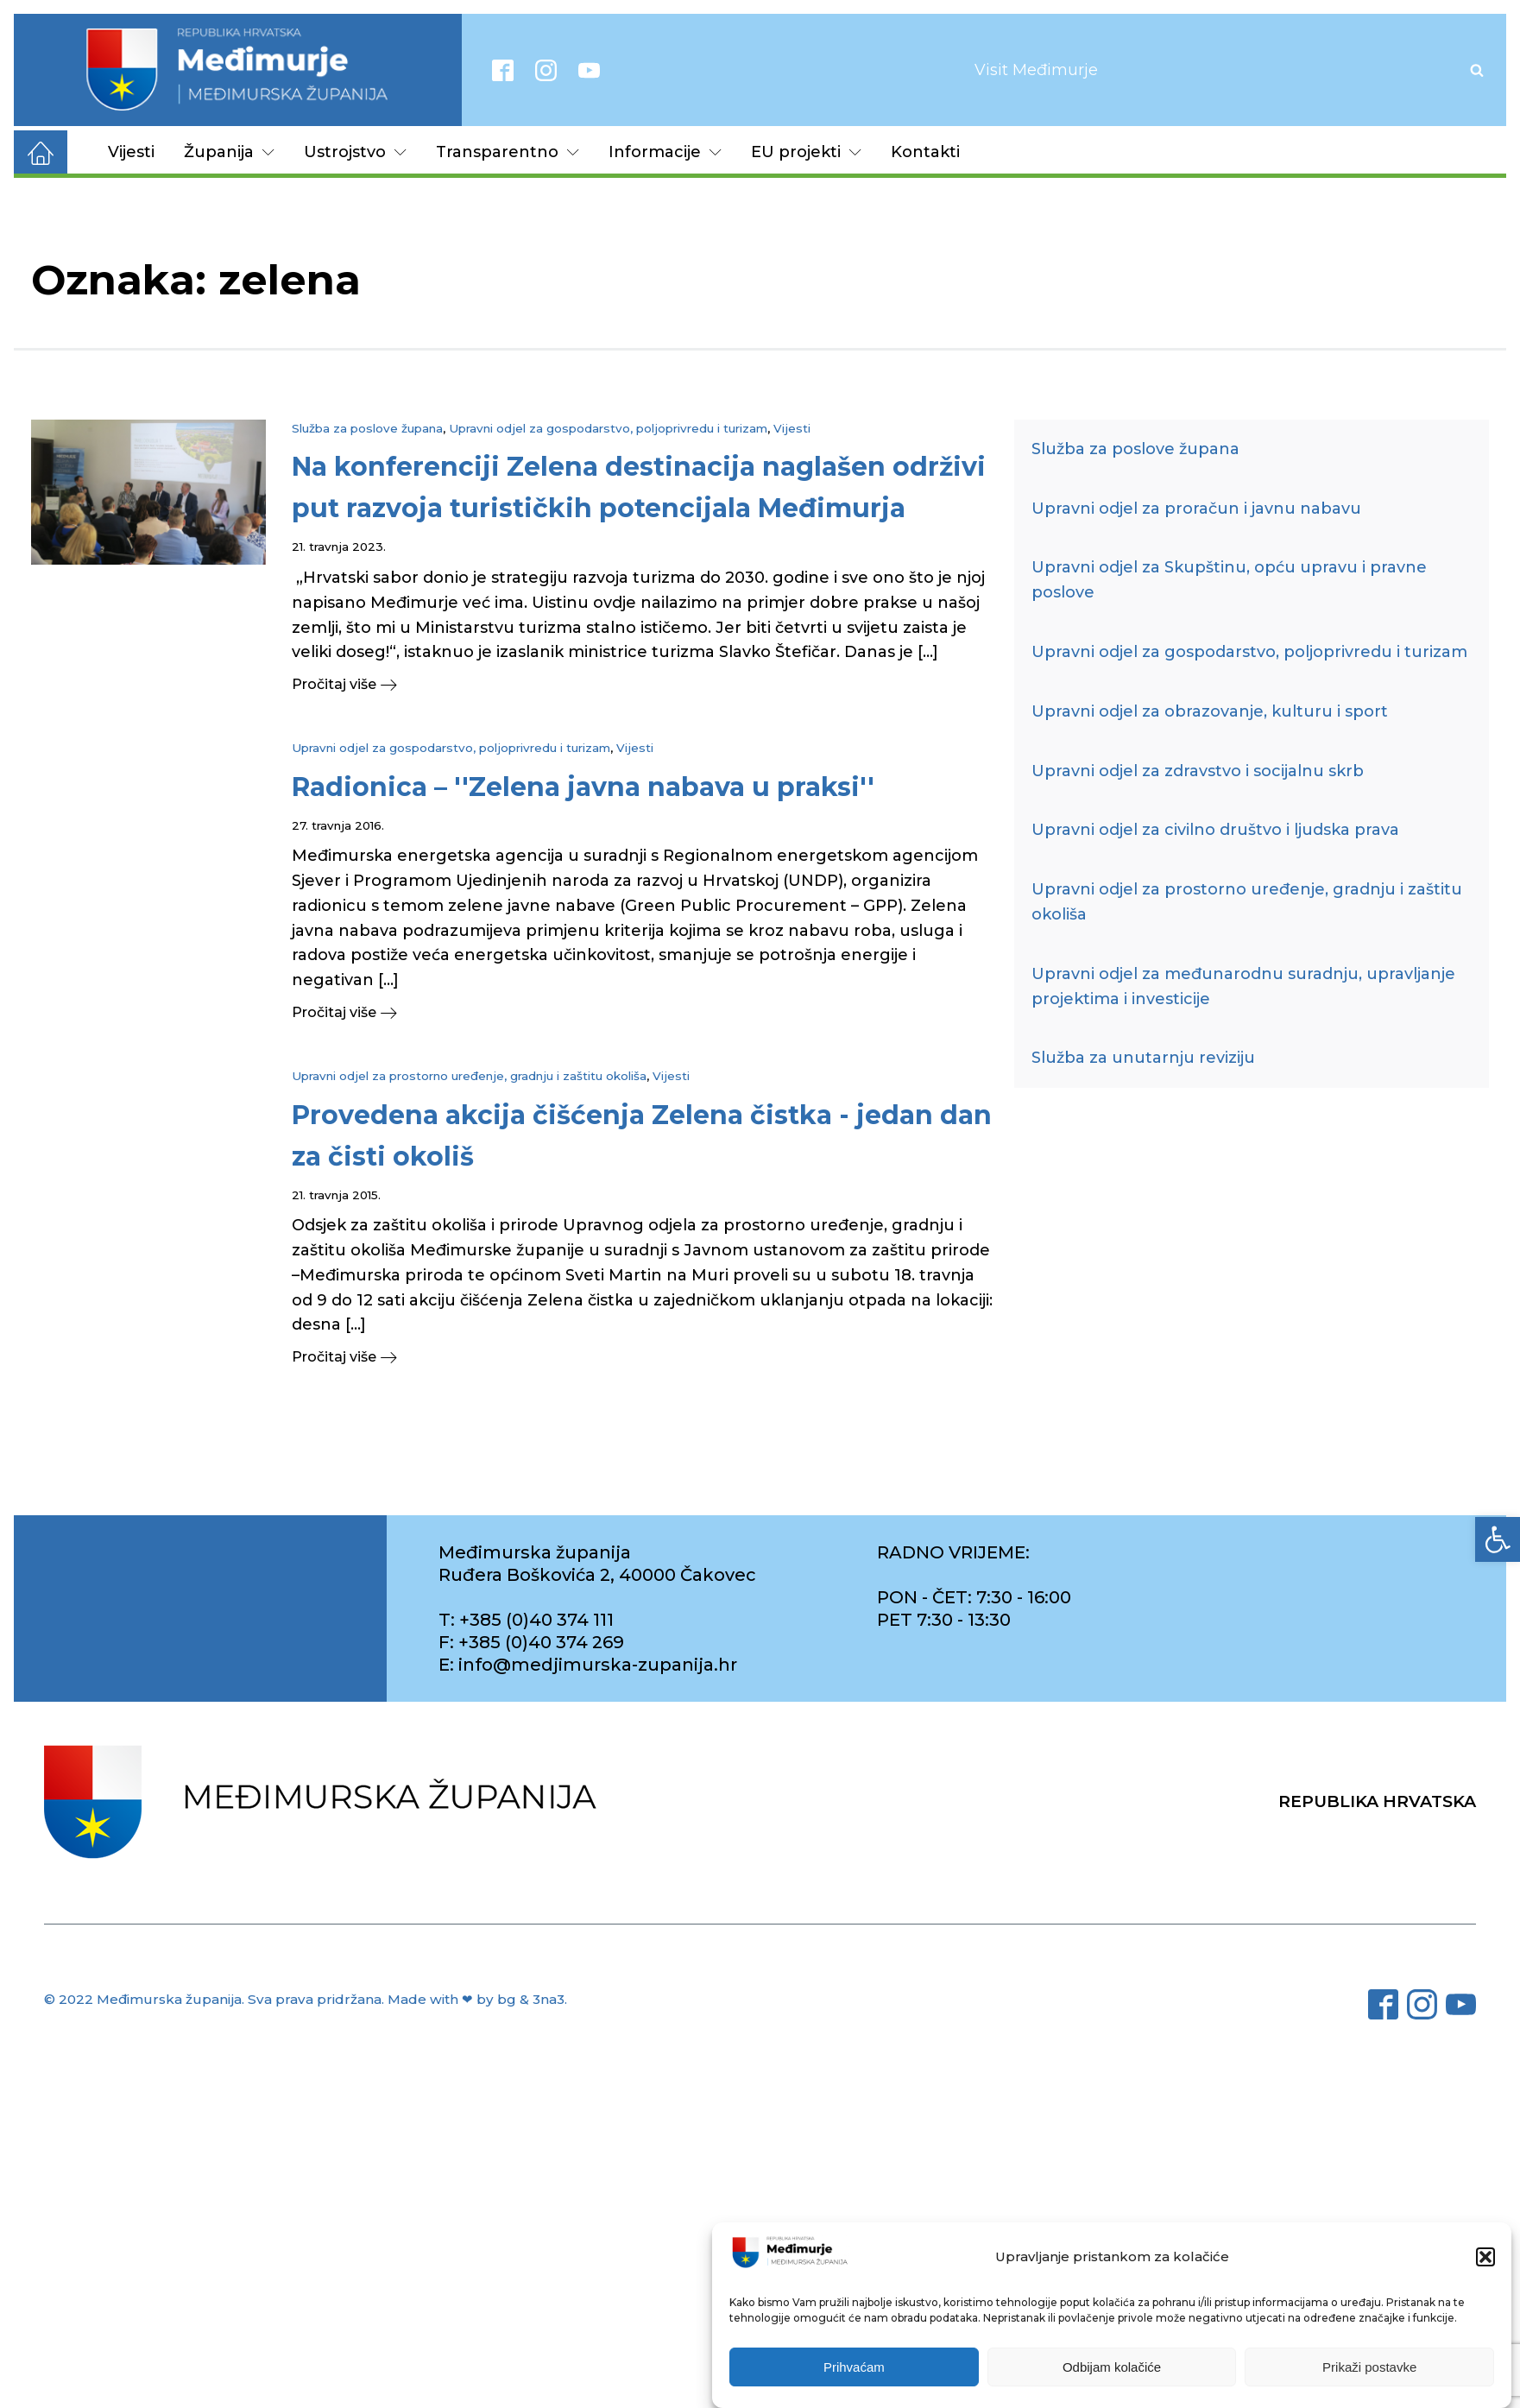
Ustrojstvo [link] (355, 151)
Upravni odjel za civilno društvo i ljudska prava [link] (1215, 829)
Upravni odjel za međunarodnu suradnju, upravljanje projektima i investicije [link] (1243, 986)
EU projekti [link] (806, 151)
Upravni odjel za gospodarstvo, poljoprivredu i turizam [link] (608, 428)
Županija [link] (229, 151)
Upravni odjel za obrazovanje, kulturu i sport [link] (1209, 711)
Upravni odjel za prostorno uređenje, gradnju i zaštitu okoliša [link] (469, 1076)
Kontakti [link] (925, 151)
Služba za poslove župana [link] (367, 428)
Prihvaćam (854, 2368)
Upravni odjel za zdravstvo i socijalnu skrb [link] (1197, 771)
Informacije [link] (665, 151)
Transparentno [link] (507, 151)
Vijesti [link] (131, 151)
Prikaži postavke (1369, 2368)
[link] (1497, 1539)
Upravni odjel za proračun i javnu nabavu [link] (1196, 508)
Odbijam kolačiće (1112, 2368)
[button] (1485, 2258)
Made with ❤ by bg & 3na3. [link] (477, 1999)
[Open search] (1477, 70)
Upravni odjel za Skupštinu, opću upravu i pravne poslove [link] (1229, 580)
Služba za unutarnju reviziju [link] (1143, 1057)
